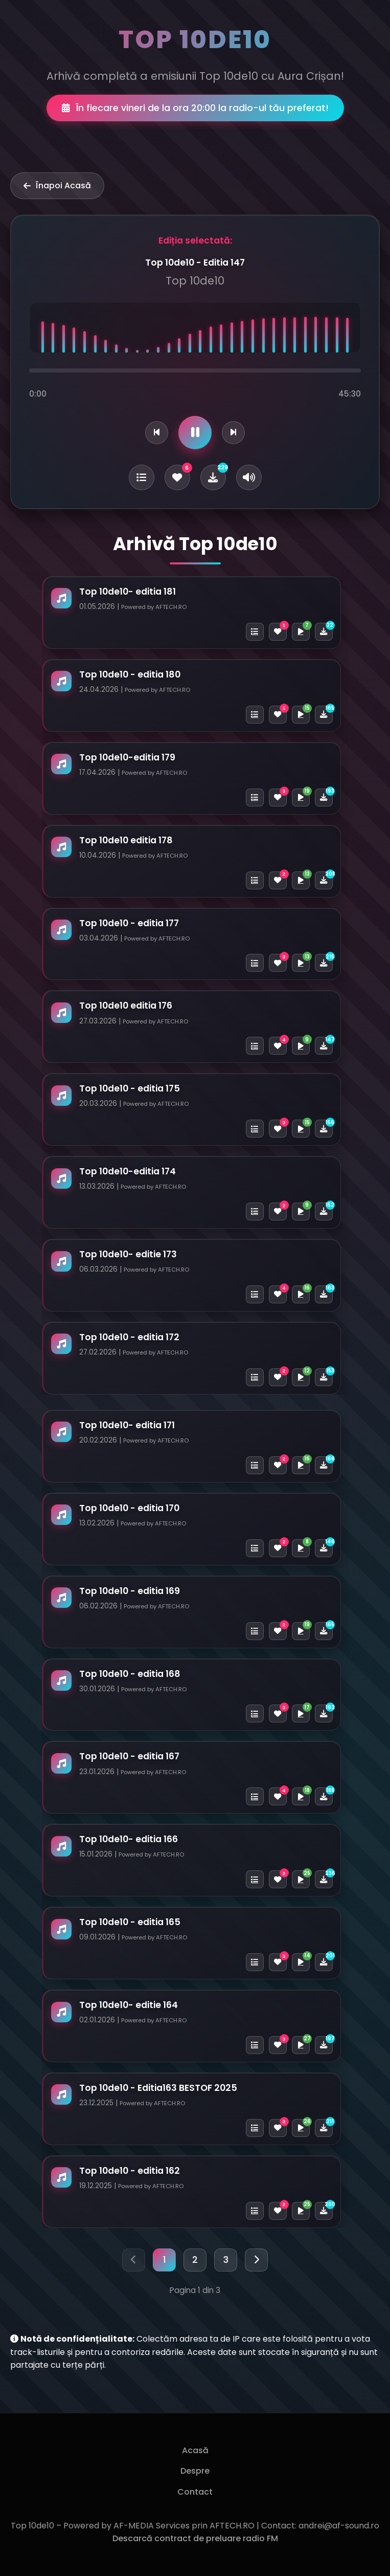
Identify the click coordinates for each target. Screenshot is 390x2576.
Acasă (195, 2450)
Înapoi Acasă (57, 185)
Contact (195, 2492)
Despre (195, 2471)
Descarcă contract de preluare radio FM (195, 2538)
